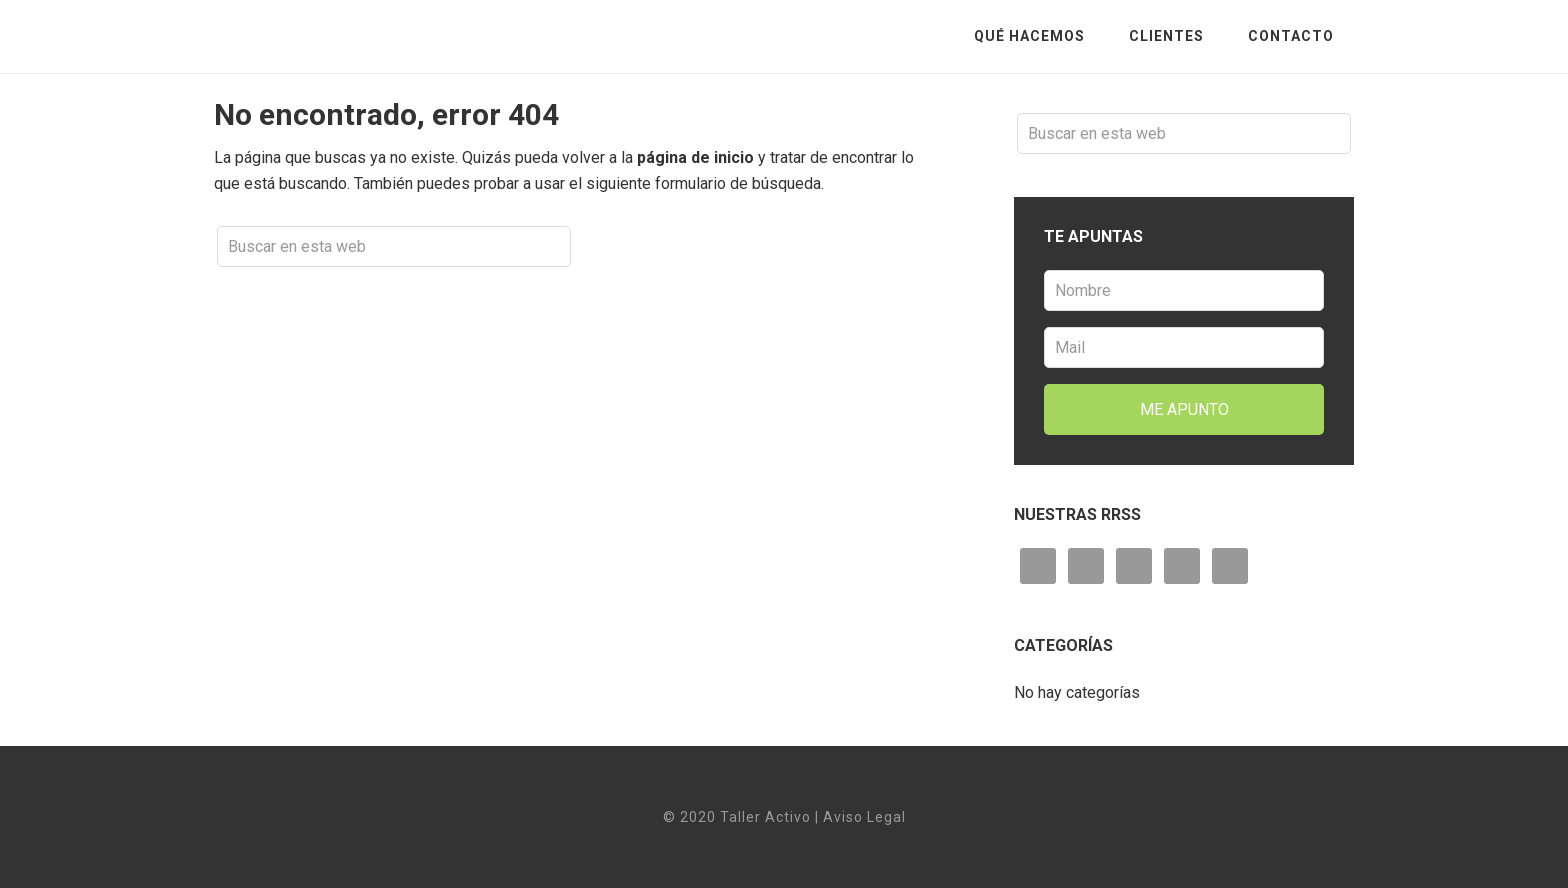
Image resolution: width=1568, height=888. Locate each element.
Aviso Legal (864, 817)
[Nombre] (1184, 290)
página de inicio (695, 157)
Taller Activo (374, 36)
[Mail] (1184, 347)
